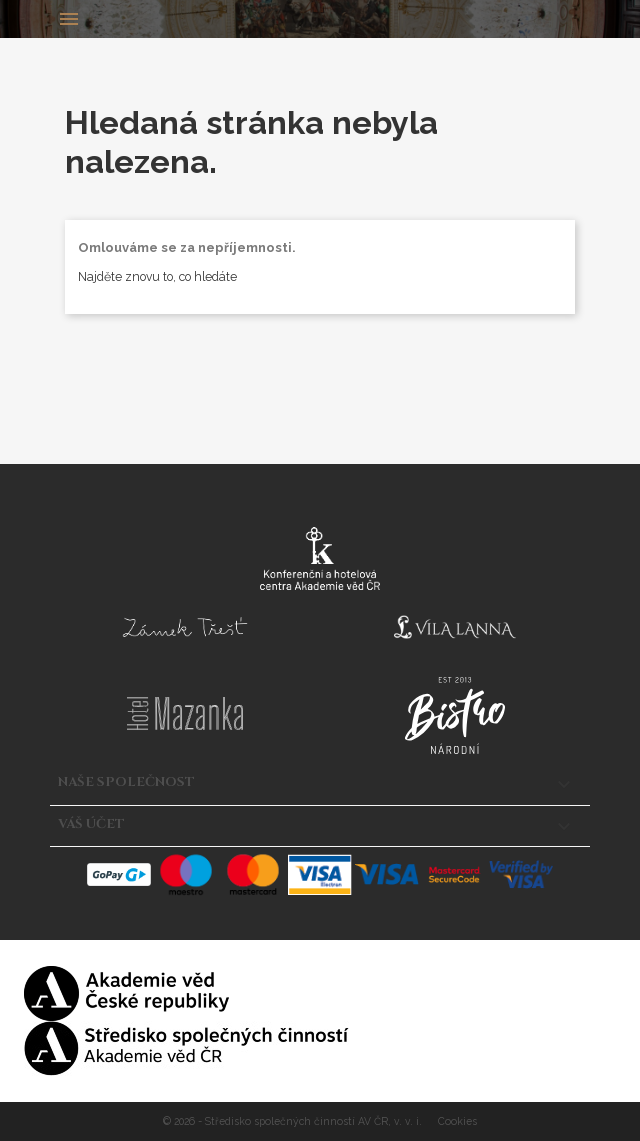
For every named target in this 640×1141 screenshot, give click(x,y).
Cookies (457, 1121)
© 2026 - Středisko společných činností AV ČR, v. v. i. (294, 1121)
